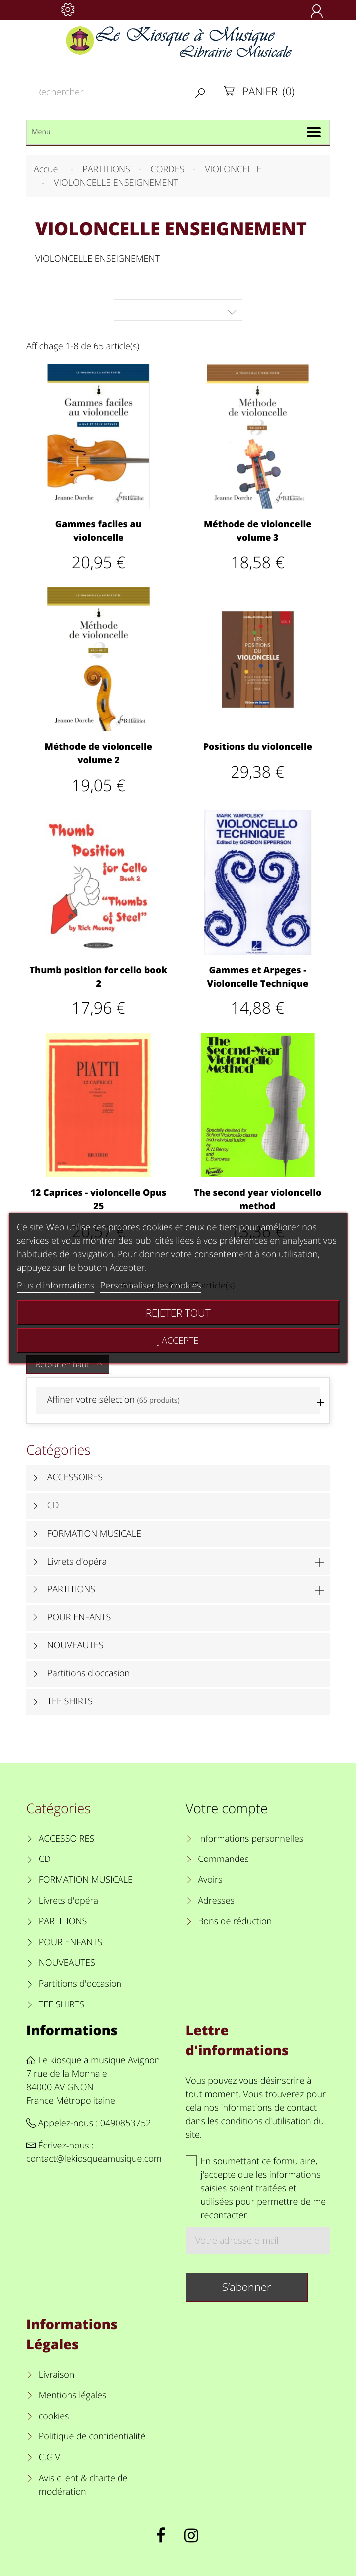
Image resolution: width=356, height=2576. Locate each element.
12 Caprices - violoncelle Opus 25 (98, 1199)
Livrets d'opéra (77, 1562)
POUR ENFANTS (79, 1617)
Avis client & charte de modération (83, 2485)
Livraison (57, 2375)
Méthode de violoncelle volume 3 (257, 531)
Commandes (223, 1859)
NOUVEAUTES (75, 1645)
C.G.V (49, 2457)
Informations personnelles (250, 1839)
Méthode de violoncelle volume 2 (98, 753)
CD (53, 1505)
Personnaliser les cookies (150, 1285)
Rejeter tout (178, 1313)
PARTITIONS (71, 1589)
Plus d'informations (55, 1285)
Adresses (216, 1901)
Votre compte (227, 1808)
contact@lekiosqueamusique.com (94, 2159)
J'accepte (178, 1340)
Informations (72, 2030)
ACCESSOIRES (75, 1477)
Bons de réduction (235, 1921)
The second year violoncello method (257, 1199)
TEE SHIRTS (70, 1701)
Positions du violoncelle (257, 747)
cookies (54, 2416)
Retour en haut (70, 1364)
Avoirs (210, 1880)
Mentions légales (73, 2395)
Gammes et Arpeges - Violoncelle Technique (257, 977)
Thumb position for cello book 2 (98, 977)
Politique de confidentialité (92, 2436)
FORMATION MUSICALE (94, 1534)
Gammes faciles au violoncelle (98, 531)
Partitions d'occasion (88, 1673)
